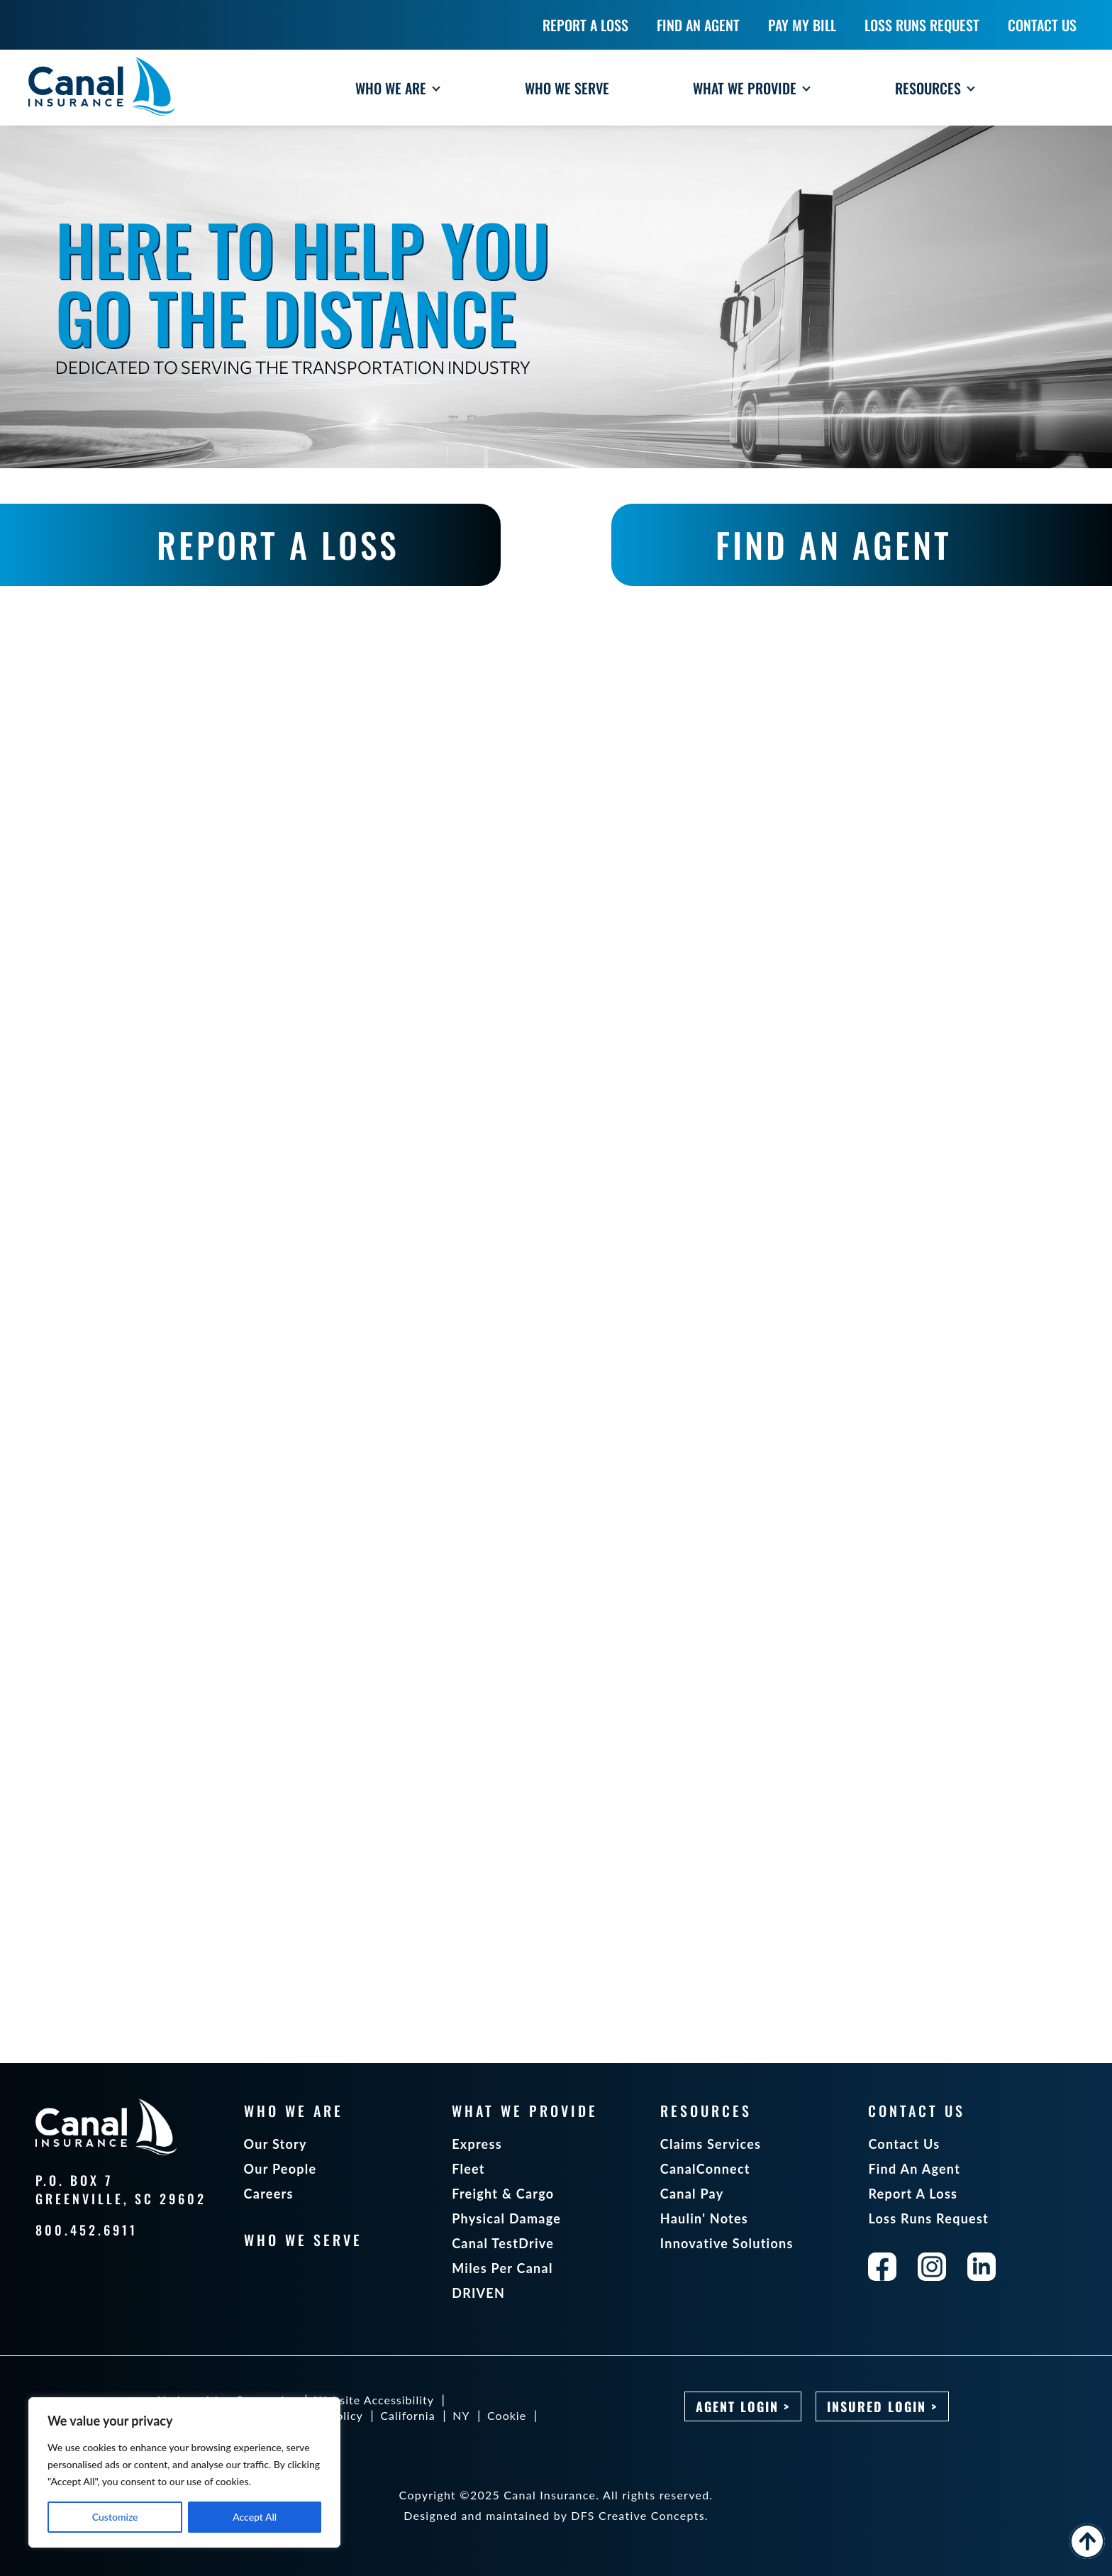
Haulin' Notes (704, 2218)
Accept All (255, 2517)
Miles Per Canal (502, 2268)
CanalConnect (705, 2169)
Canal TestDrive (503, 2243)
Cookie (506, 2415)
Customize (115, 2517)
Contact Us (904, 2144)
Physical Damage (506, 2218)
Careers (269, 2193)
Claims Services (710, 2144)
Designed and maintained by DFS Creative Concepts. (556, 2515)
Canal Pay (692, 2193)
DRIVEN (478, 2293)
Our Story (275, 2144)
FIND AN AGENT (834, 544)
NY (460, 2415)
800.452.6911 (86, 2230)
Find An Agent (914, 2169)
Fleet (468, 2169)
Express (477, 2144)
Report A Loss (912, 2193)
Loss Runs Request (928, 2218)
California (407, 2415)
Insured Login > (882, 2406)
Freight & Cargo (503, 2193)
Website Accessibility (374, 2399)
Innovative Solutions (727, 2243)
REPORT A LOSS (278, 544)
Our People (280, 2169)
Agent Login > (743, 2406)
